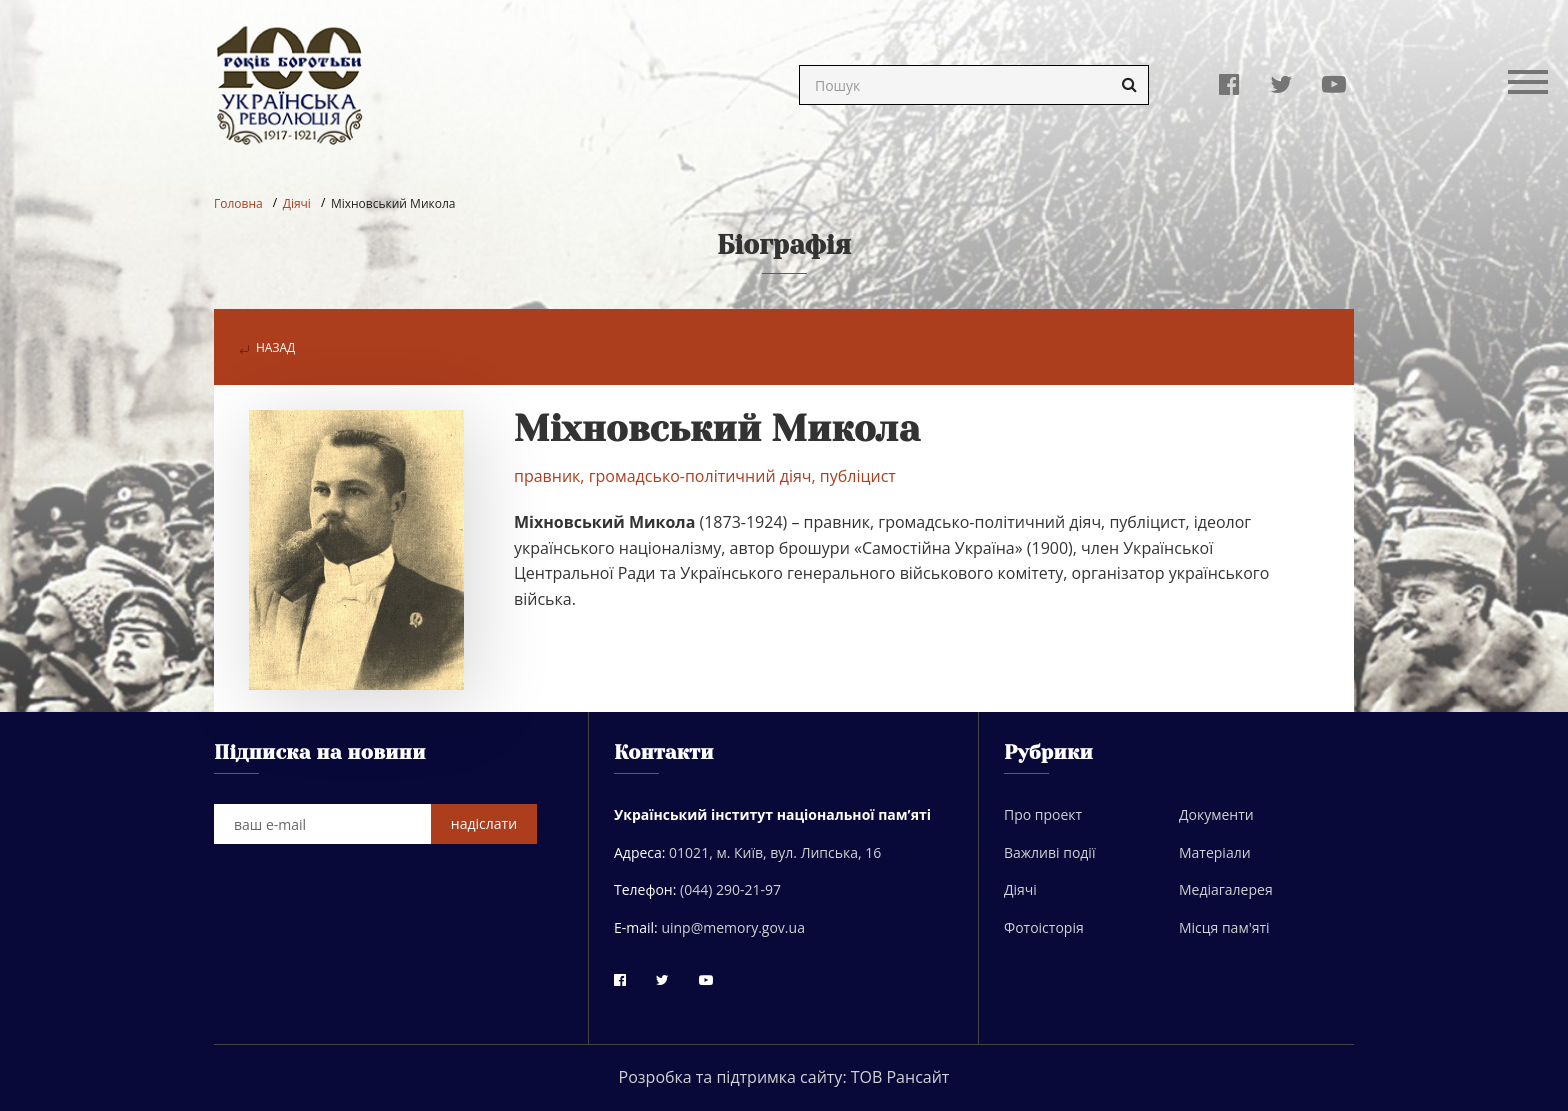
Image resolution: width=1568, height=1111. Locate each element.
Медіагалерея (1226, 889)
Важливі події (1049, 852)
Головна (238, 203)
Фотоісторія (1044, 927)
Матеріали (1215, 852)
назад (267, 347)
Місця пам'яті (1224, 927)
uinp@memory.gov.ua (733, 927)
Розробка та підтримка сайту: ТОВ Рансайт (784, 1077)
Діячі (297, 203)
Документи (1216, 814)
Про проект (1043, 814)
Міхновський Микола (393, 203)
